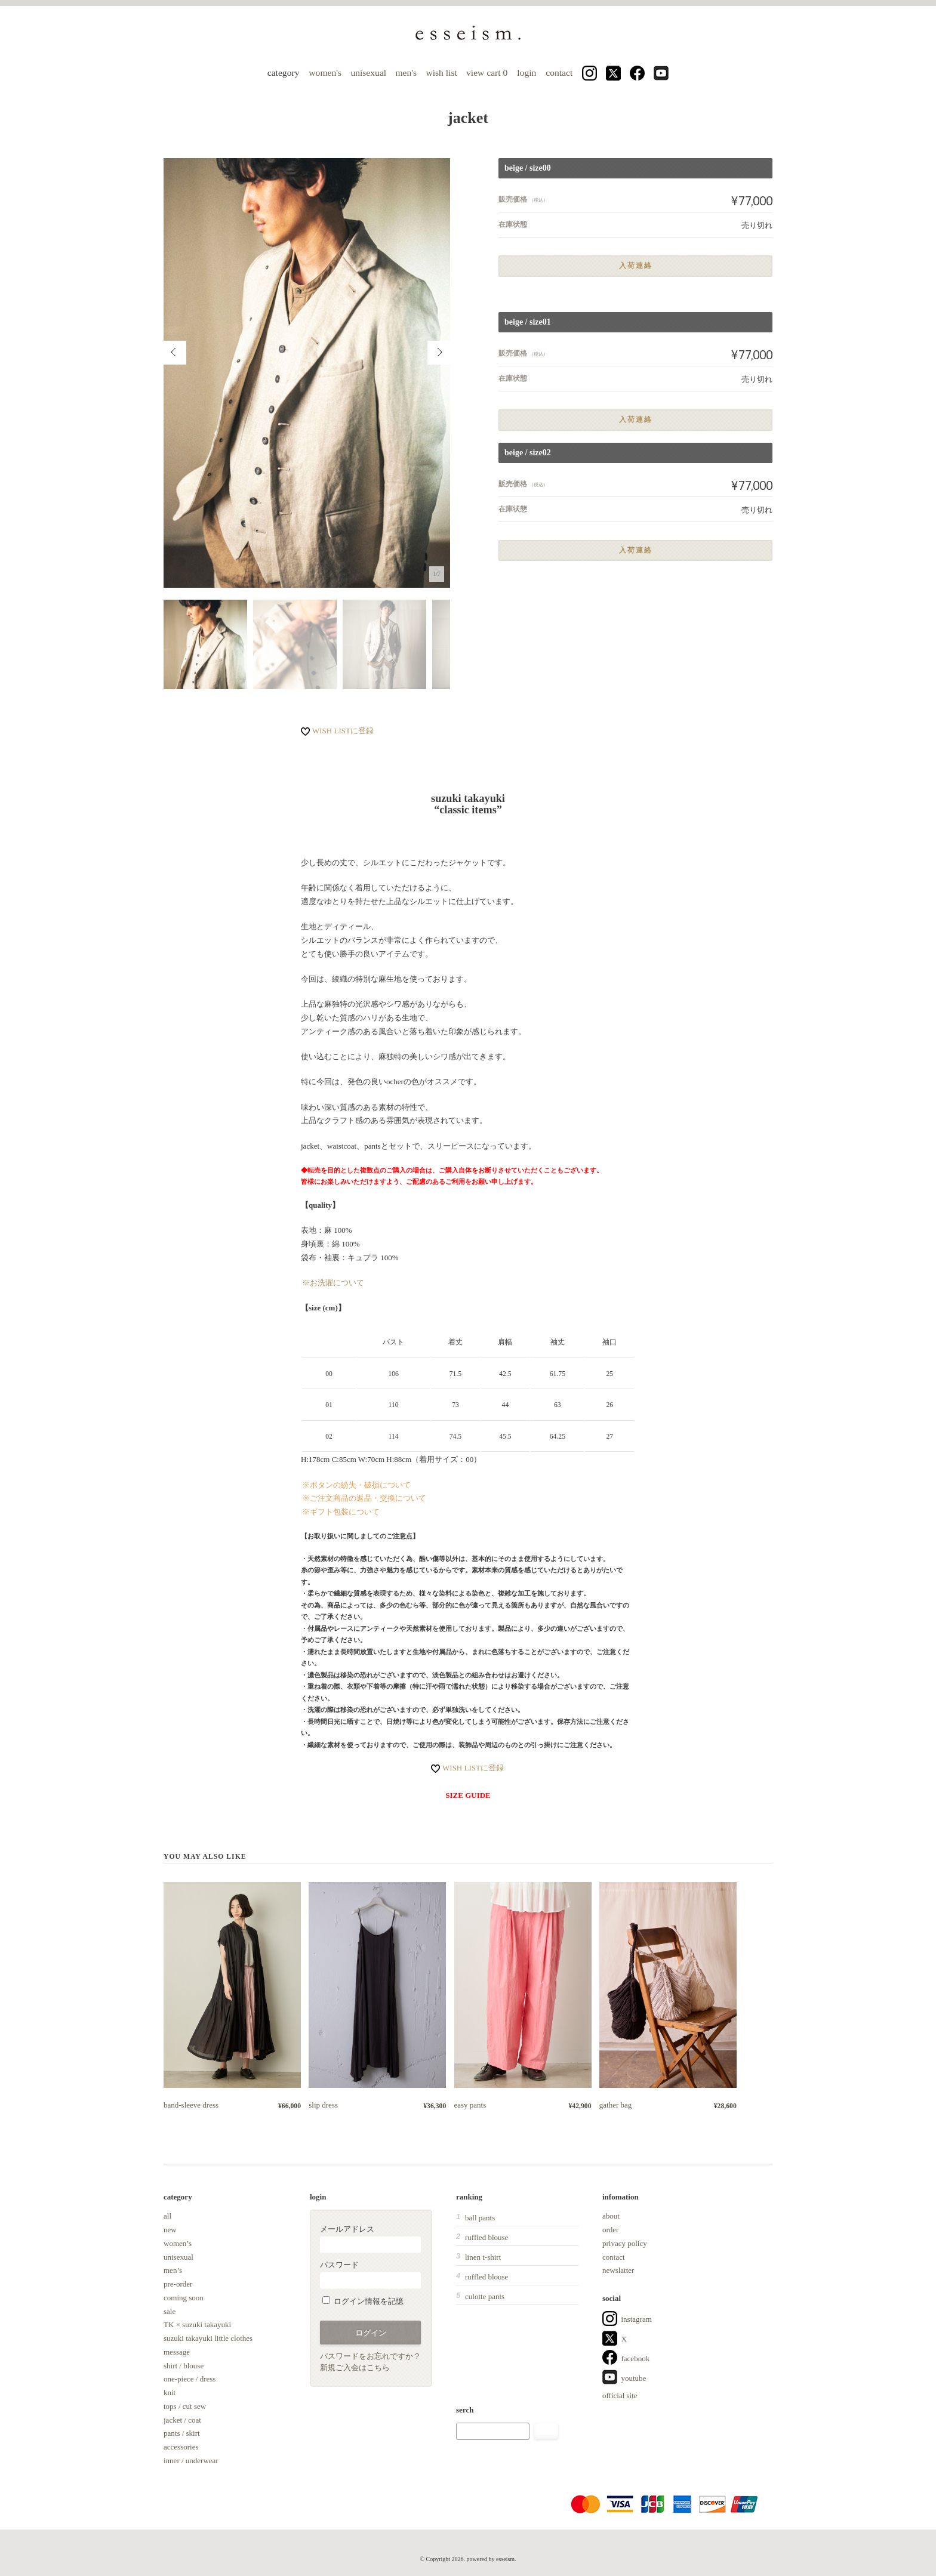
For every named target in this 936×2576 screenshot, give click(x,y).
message (177, 2351)
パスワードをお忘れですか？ (370, 2356)
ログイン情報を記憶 (363, 2301)
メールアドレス (370, 2239)
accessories (181, 2446)
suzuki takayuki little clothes (208, 2338)
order (610, 2229)
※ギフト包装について (341, 1511)
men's (406, 72)
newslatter (618, 2270)
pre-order (178, 2283)
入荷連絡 (635, 266)
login (526, 72)
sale (170, 2311)
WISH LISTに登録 (343, 730)
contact (559, 72)
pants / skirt (182, 2433)
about (611, 2215)
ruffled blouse (486, 2237)
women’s (178, 2243)
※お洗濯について (333, 1282)
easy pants (470, 2104)
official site (620, 2395)
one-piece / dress (189, 2378)
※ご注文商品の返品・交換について (364, 1498)
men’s (173, 2270)
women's (325, 72)
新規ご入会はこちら (355, 2367)
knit (170, 2392)
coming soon (184, 2297)
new (170, 2229)
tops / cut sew (185, 2406)
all (167, 2215)
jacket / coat (182, 2419)
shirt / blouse (184, 2365)
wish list (441, 72)
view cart (488, 72)
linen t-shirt (483, 2257)
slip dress (323, 2104)
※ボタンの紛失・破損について (356, 1484)
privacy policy (624, 2243)
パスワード (370, 2274)
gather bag (615, 2104)
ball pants (480, 2217)
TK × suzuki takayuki (197, 2324)
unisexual (368, 72)
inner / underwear (191, 2460)
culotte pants (484, 2296)
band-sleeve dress (191, 2104)
